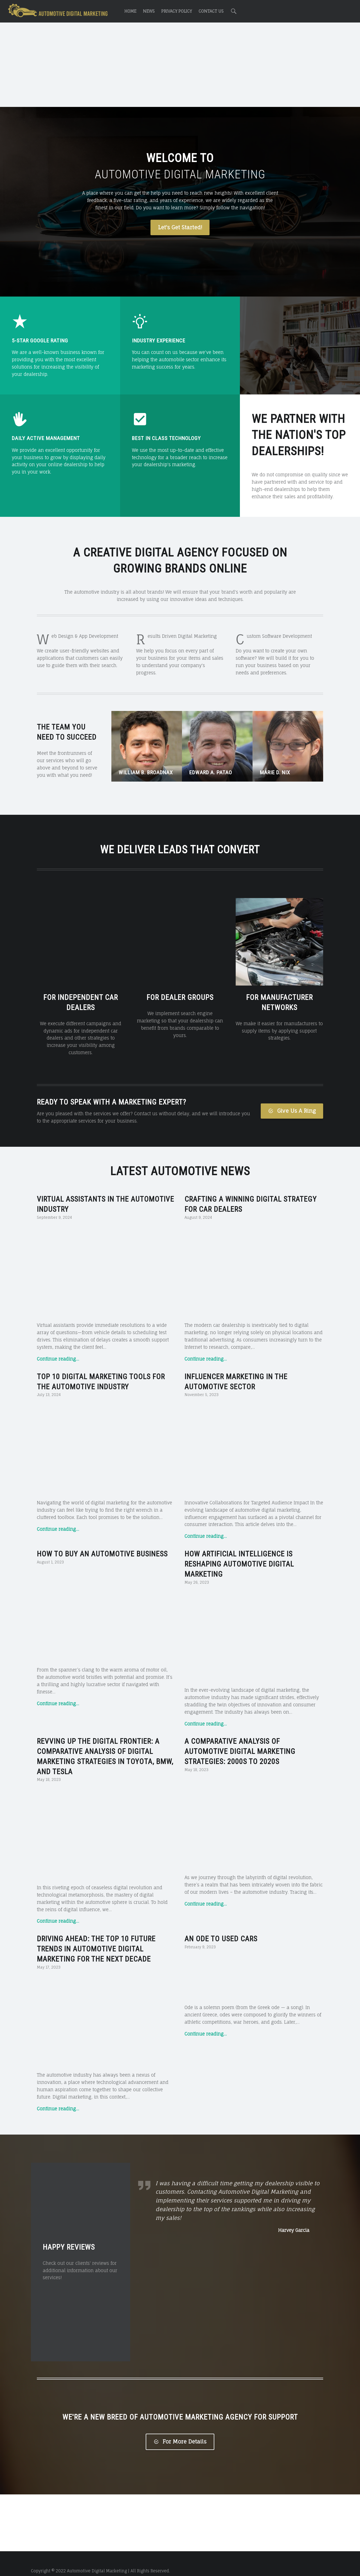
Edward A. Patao (210, 772)
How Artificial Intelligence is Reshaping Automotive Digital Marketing (239, 1549)
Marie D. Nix (275, 772)
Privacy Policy (176, 11)
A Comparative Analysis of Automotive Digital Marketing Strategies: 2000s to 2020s (239, 1737)
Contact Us (211, 11)
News (149, 11)
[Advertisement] (180, 65)
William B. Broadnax (146, 772)
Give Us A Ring (292, 1096)
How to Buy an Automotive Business (102, 1539)
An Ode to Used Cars (220, 1924)
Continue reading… (58, 1344)
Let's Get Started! (180, 227)
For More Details (180, 2427)
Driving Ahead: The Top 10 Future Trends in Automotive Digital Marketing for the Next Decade (96, 1934)
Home (130, 11)
